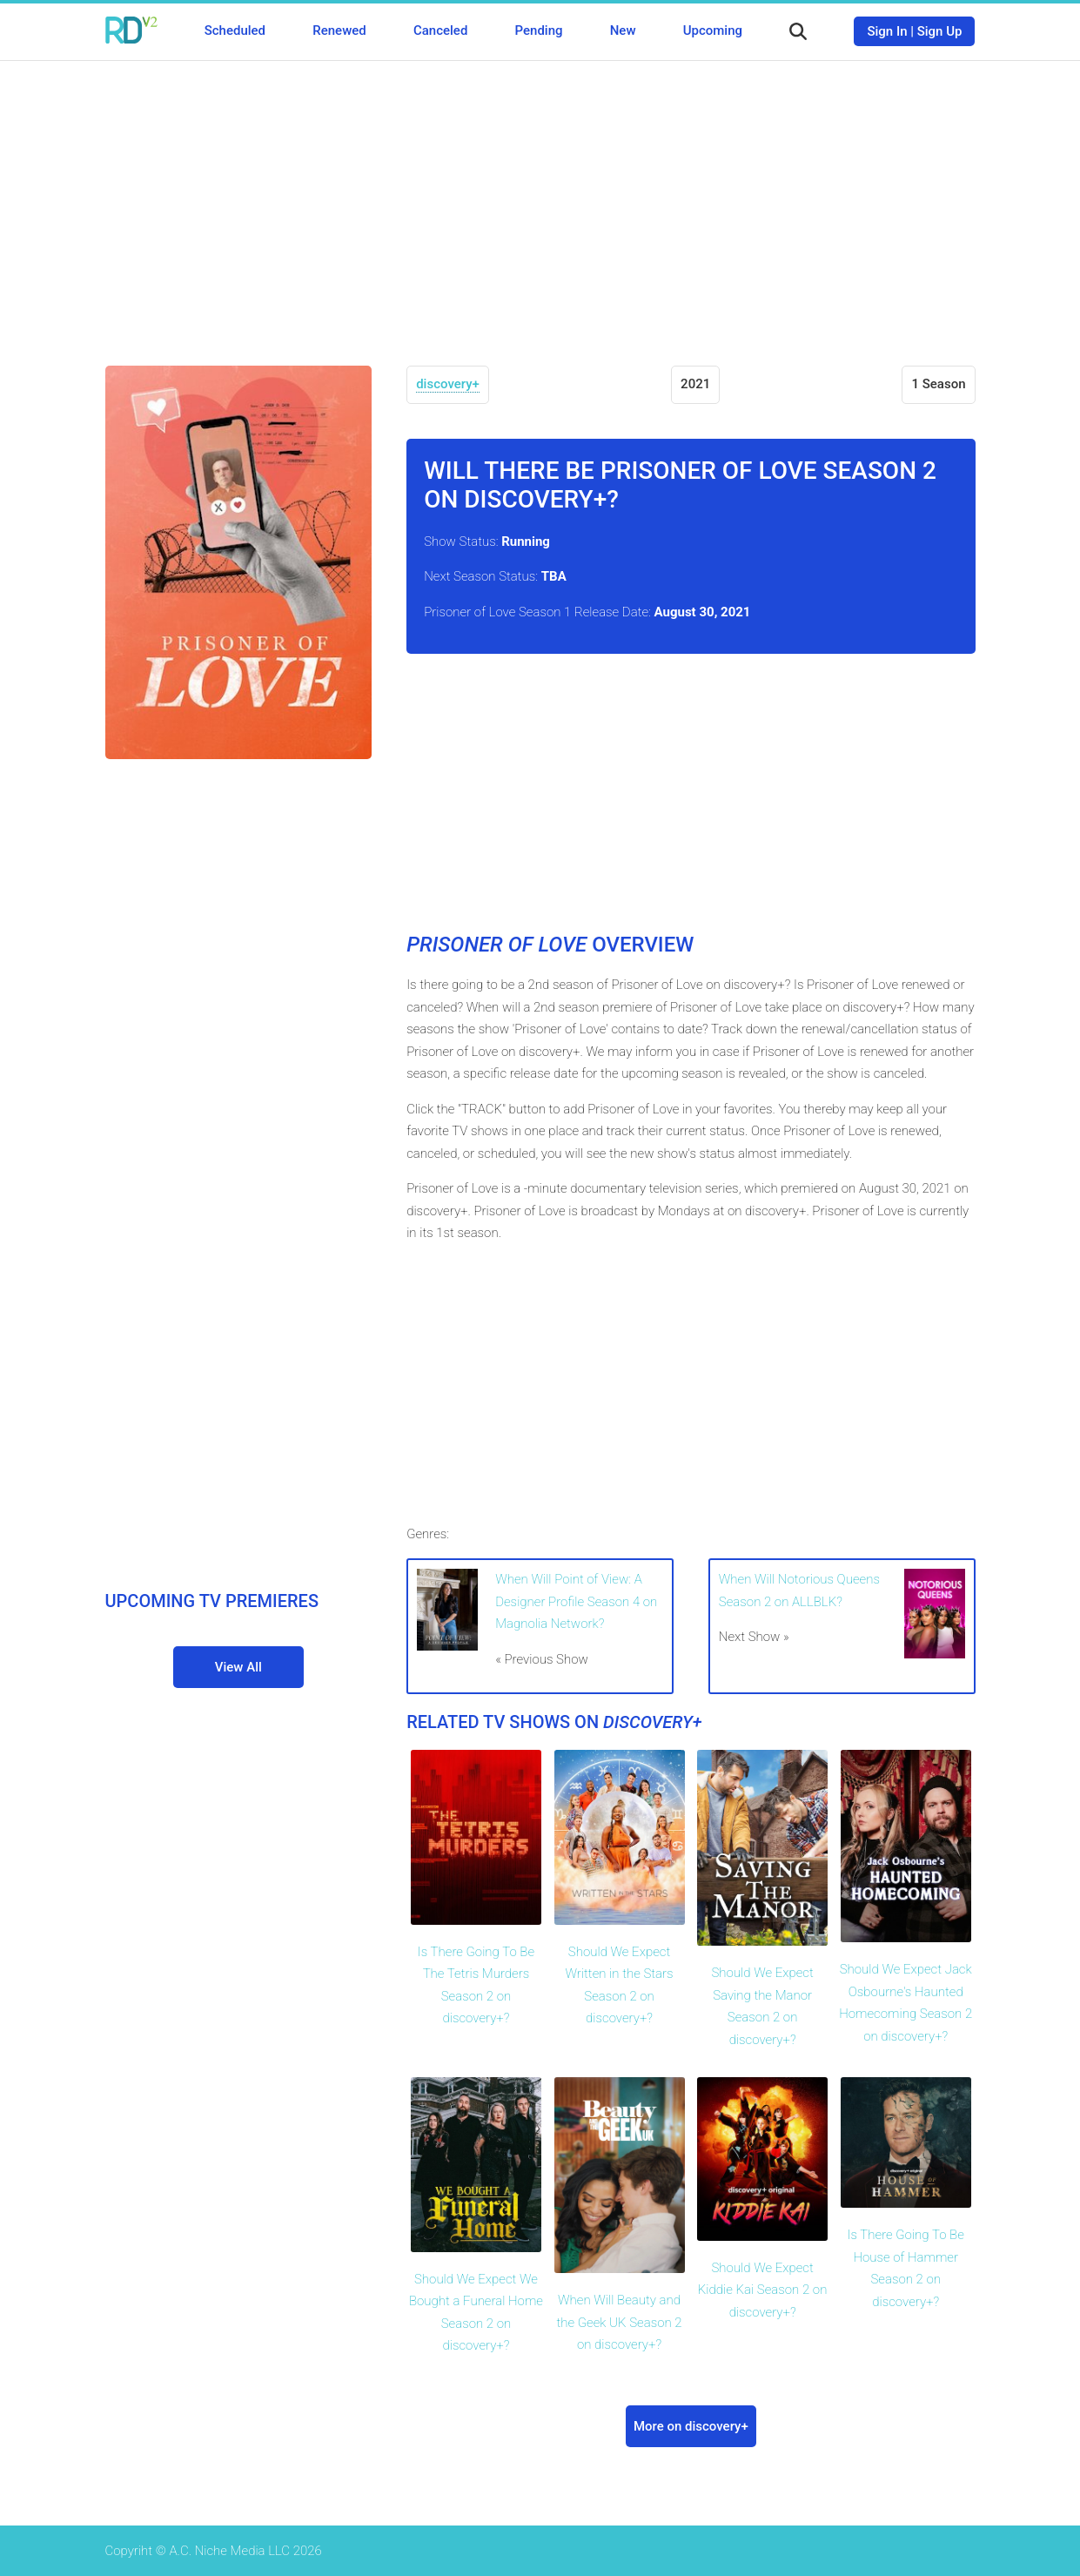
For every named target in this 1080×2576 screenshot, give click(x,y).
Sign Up (940, 31)
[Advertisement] (540, 200)
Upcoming (712, 30)
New (623, 30)
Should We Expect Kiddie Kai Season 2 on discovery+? (763, 2290)
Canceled (440, 30)
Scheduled (235, 30)
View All (238, 1667)
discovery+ (448, 384)
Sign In (887, 31)
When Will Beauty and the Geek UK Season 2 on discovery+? (618, 2322)
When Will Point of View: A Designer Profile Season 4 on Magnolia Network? (576, 1601)
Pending (539, 30)
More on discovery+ (691, 2426)
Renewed (339, 30)
